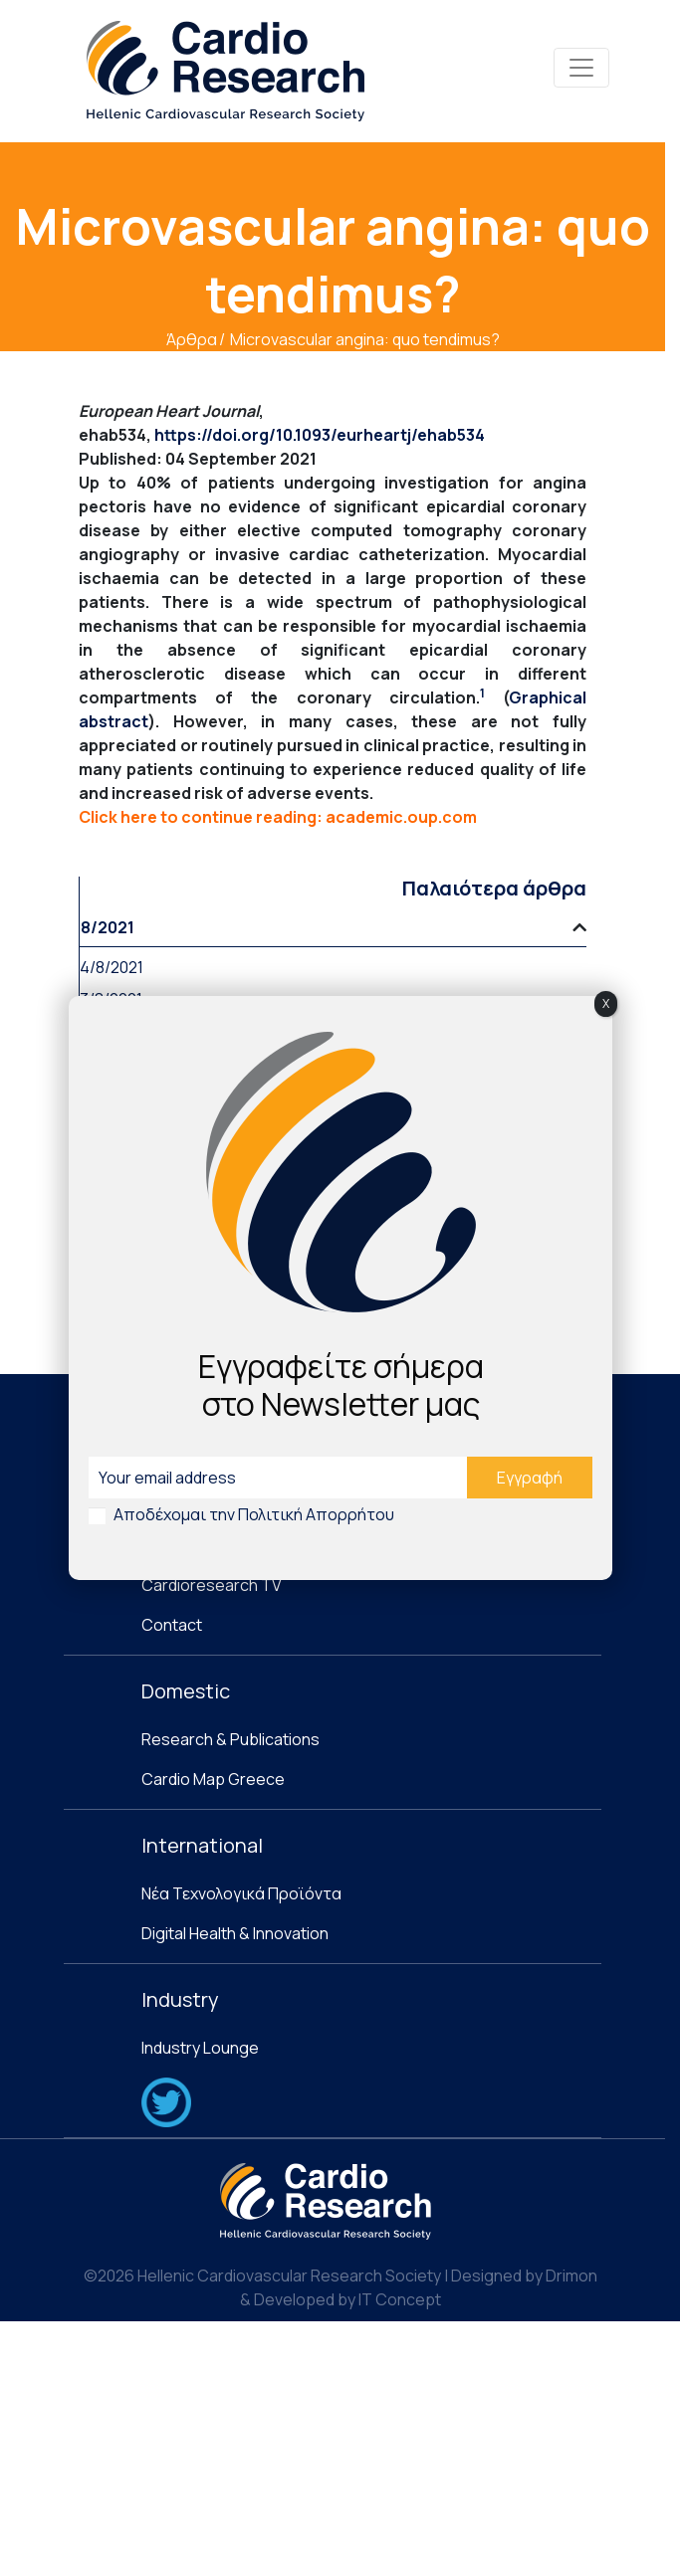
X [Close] (605, 1003)
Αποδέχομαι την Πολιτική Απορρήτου (253, 1514)
